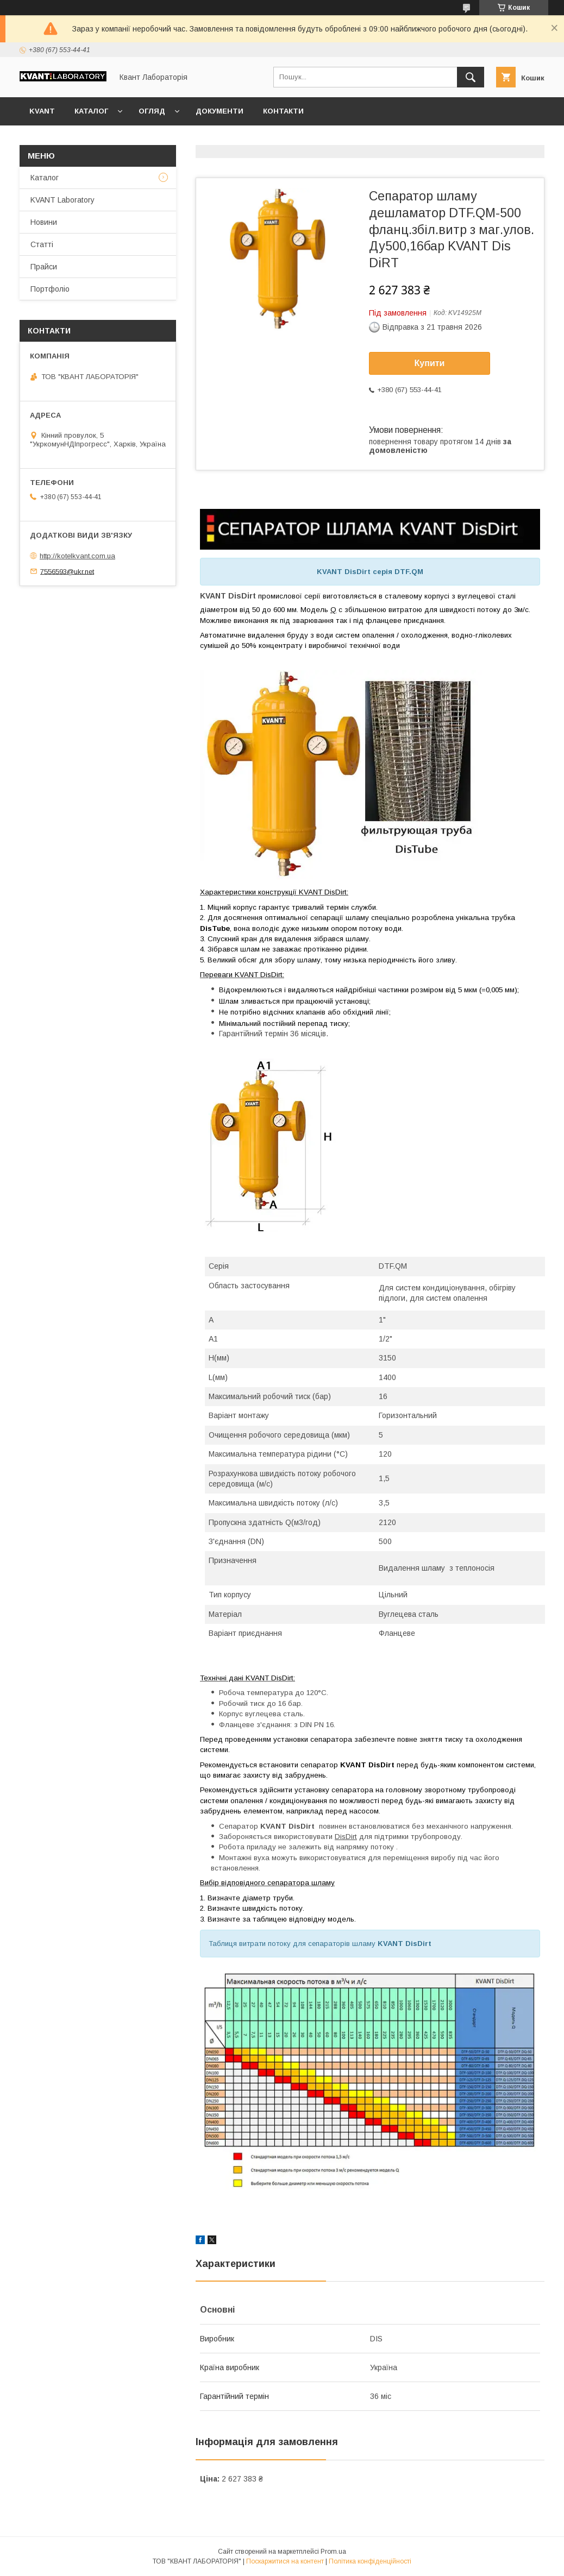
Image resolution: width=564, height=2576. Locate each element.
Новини (43, 222)
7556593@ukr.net (67, 571)
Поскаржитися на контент (285, 2561)
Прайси (43, 266)
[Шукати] (470, 77)
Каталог (91, 111)
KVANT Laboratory (62, 200)
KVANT (42, 111)
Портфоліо (50, 289)
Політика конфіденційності (370, 2561)
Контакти (283, 111)
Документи (219, 111)
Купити (430, 363)
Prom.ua (333, 2551)
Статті (41, 244)
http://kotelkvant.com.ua (77, 556)
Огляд (152, 111)
